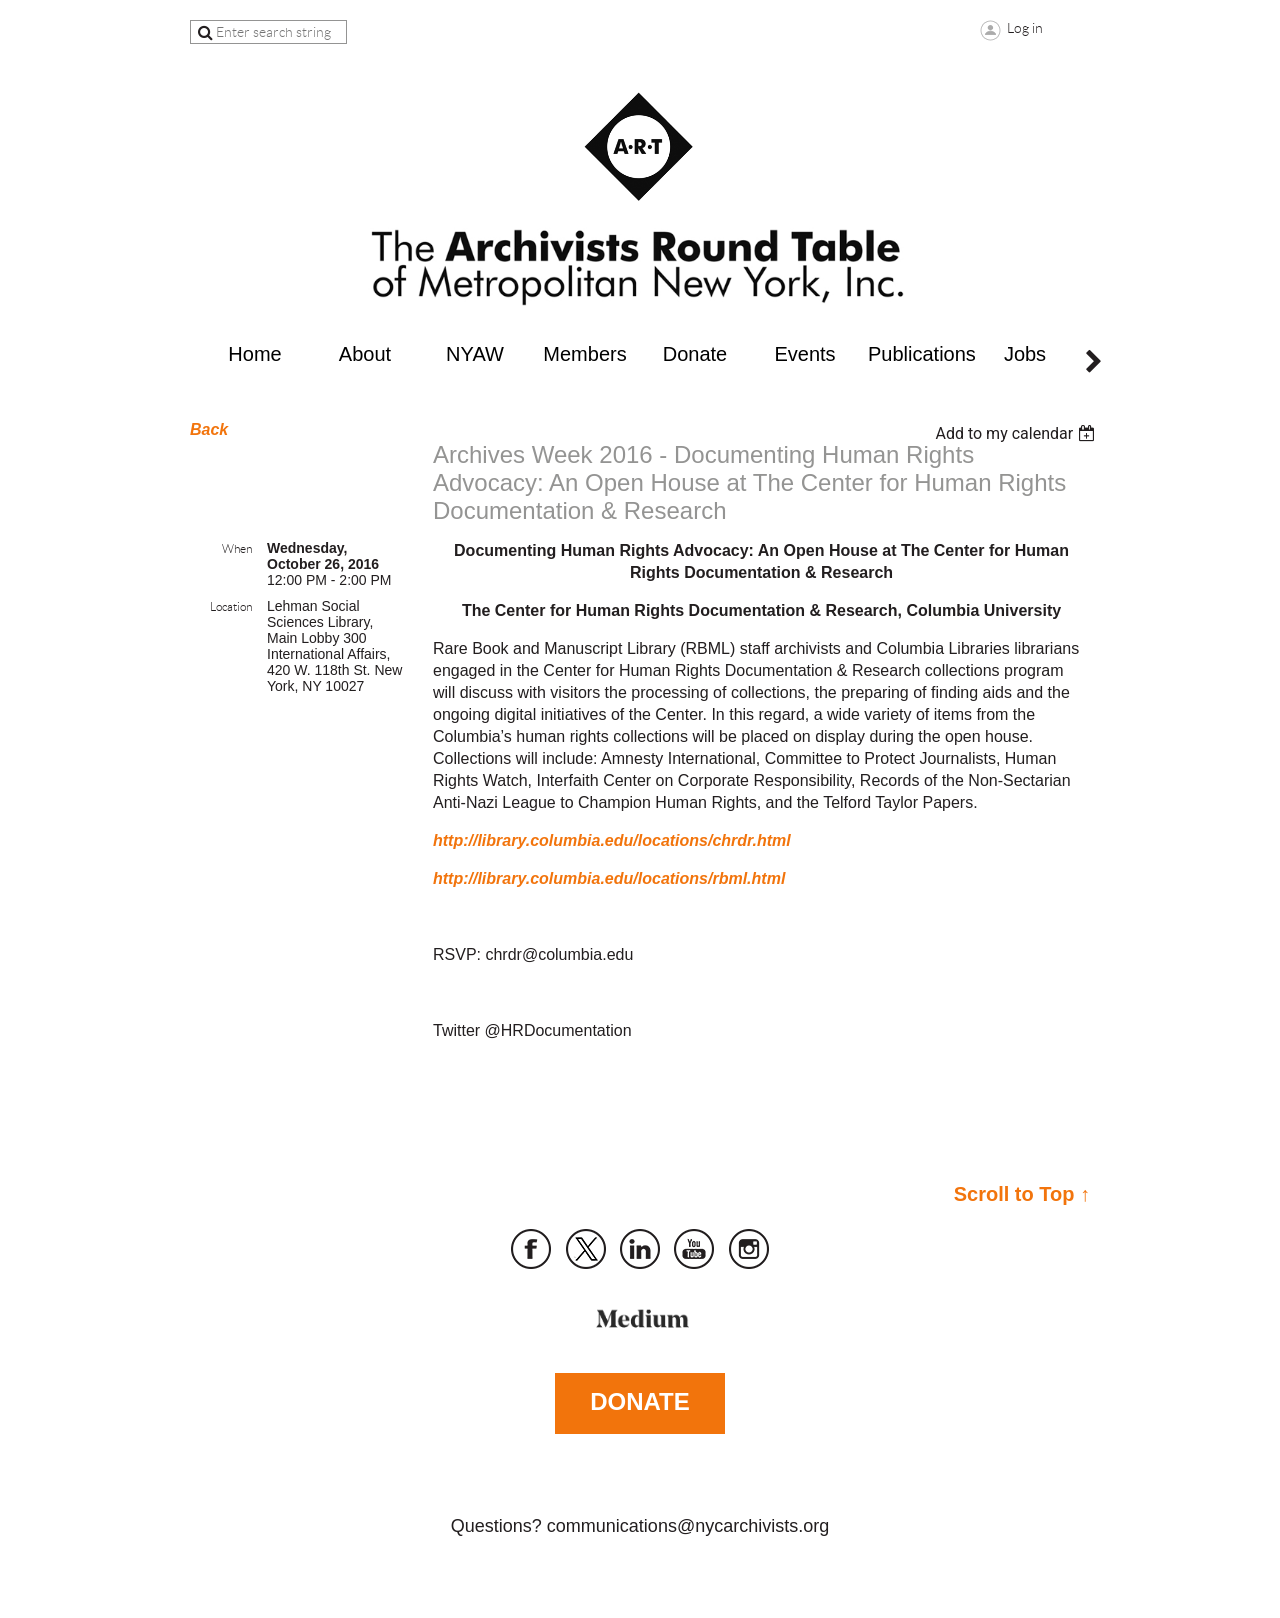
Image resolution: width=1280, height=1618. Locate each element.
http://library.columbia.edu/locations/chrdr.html (612, 840)
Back (209, 429)
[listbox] (1017, 433)
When (237, 548)
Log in (1025, 28)
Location (231, 606)
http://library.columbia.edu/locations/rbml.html (609, 878)
